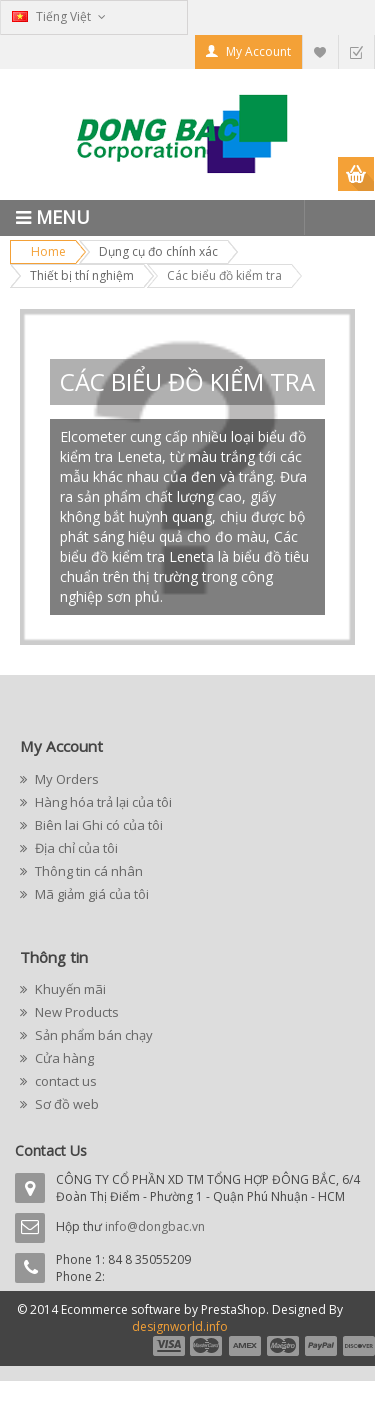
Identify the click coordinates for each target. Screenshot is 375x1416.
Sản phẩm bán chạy (92, 1035)
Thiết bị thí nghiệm (82, 275)
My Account (258, 51)
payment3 (246, 1346)
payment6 (357, 1346)
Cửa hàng (63, 1058)
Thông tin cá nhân (87, 871)
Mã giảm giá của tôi (90, 894)
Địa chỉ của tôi (75, 848)
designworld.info (180, 1326)
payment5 (321, 1346)
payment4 (285, 1346)
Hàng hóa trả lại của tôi (102, 802)
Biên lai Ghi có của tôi (97, 825)
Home (48, 251)
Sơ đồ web (65, 1104)
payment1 (168, 1346)
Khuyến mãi (69, 989)
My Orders (65, 779)
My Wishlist (320, 51)
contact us (64, 1081)
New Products (75, 1012)
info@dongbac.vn (155, 1226)
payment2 (207, 1346)
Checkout (356, 51)
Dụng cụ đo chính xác (158, 251)
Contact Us (51, 1150)
